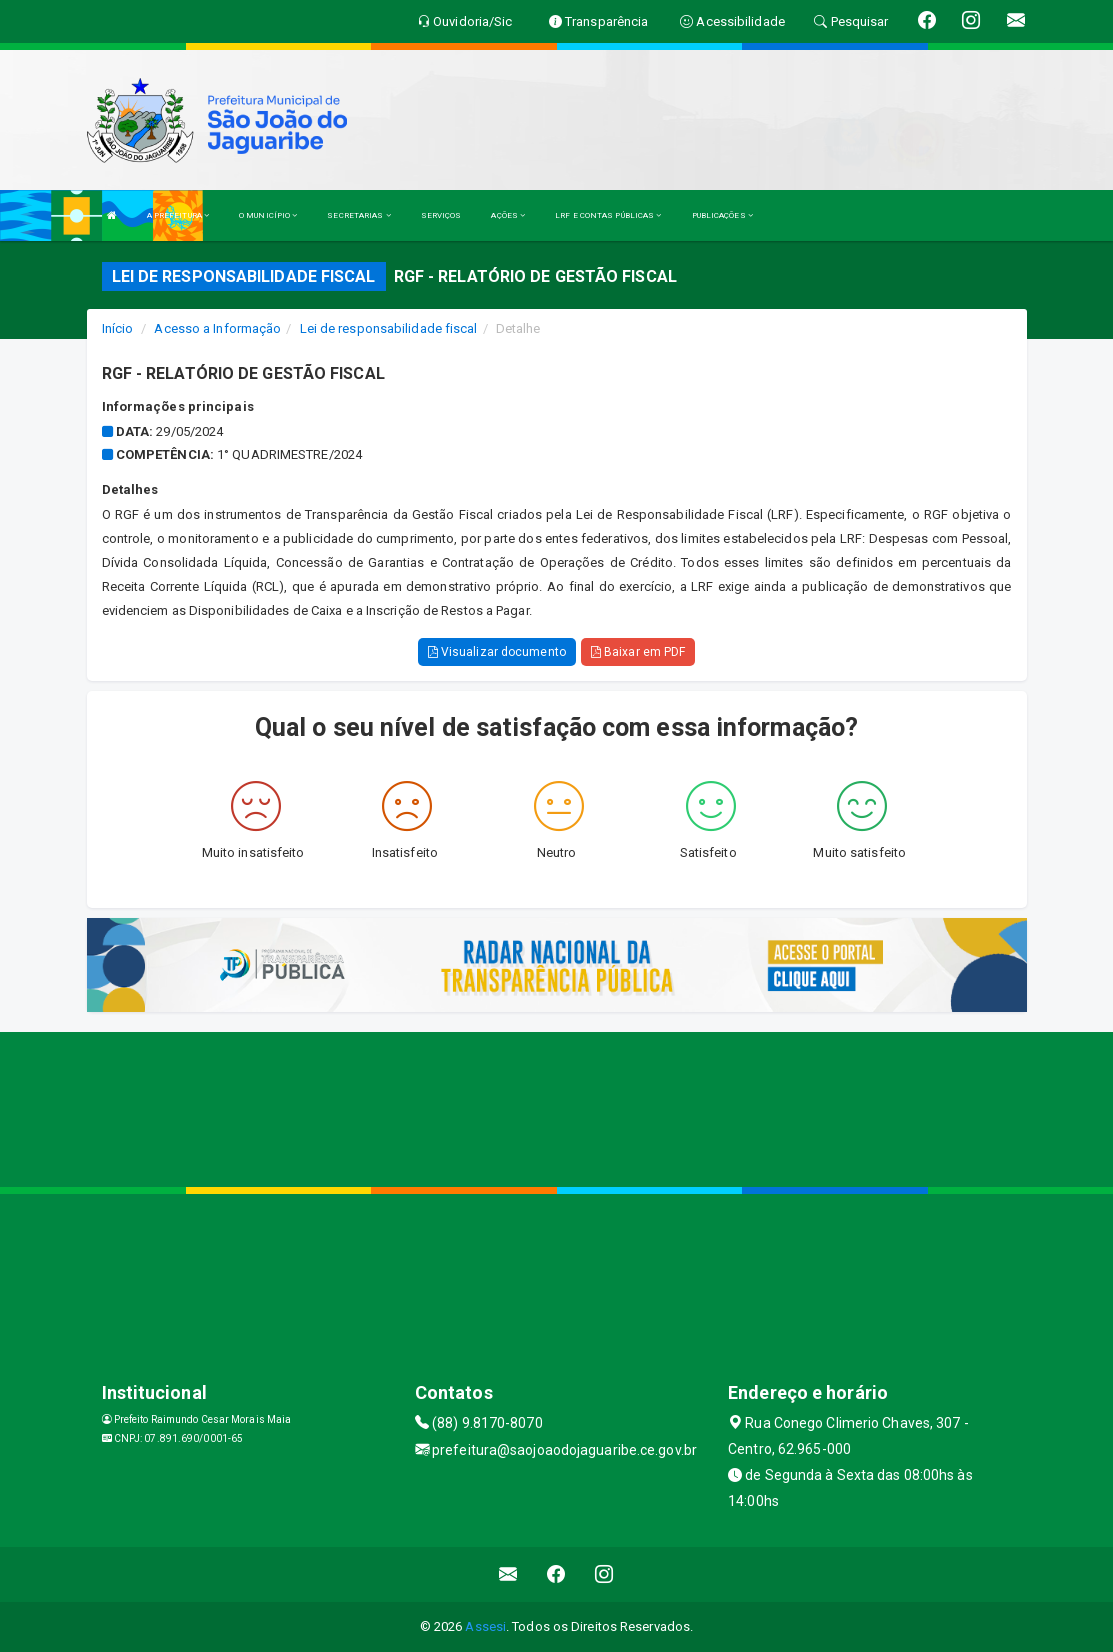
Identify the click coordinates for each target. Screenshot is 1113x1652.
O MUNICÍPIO (268, 215)
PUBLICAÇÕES (722, 215)
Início (118, 328)
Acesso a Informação (217, 328)
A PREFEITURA (178, 215)
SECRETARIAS (358, 215)
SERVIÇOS (441, 215)
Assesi (485, 1626)
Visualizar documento (497, 652)
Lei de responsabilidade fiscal (389, 328)
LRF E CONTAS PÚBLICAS (608, 215)
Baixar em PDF (638, 652)
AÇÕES (508, 215)
